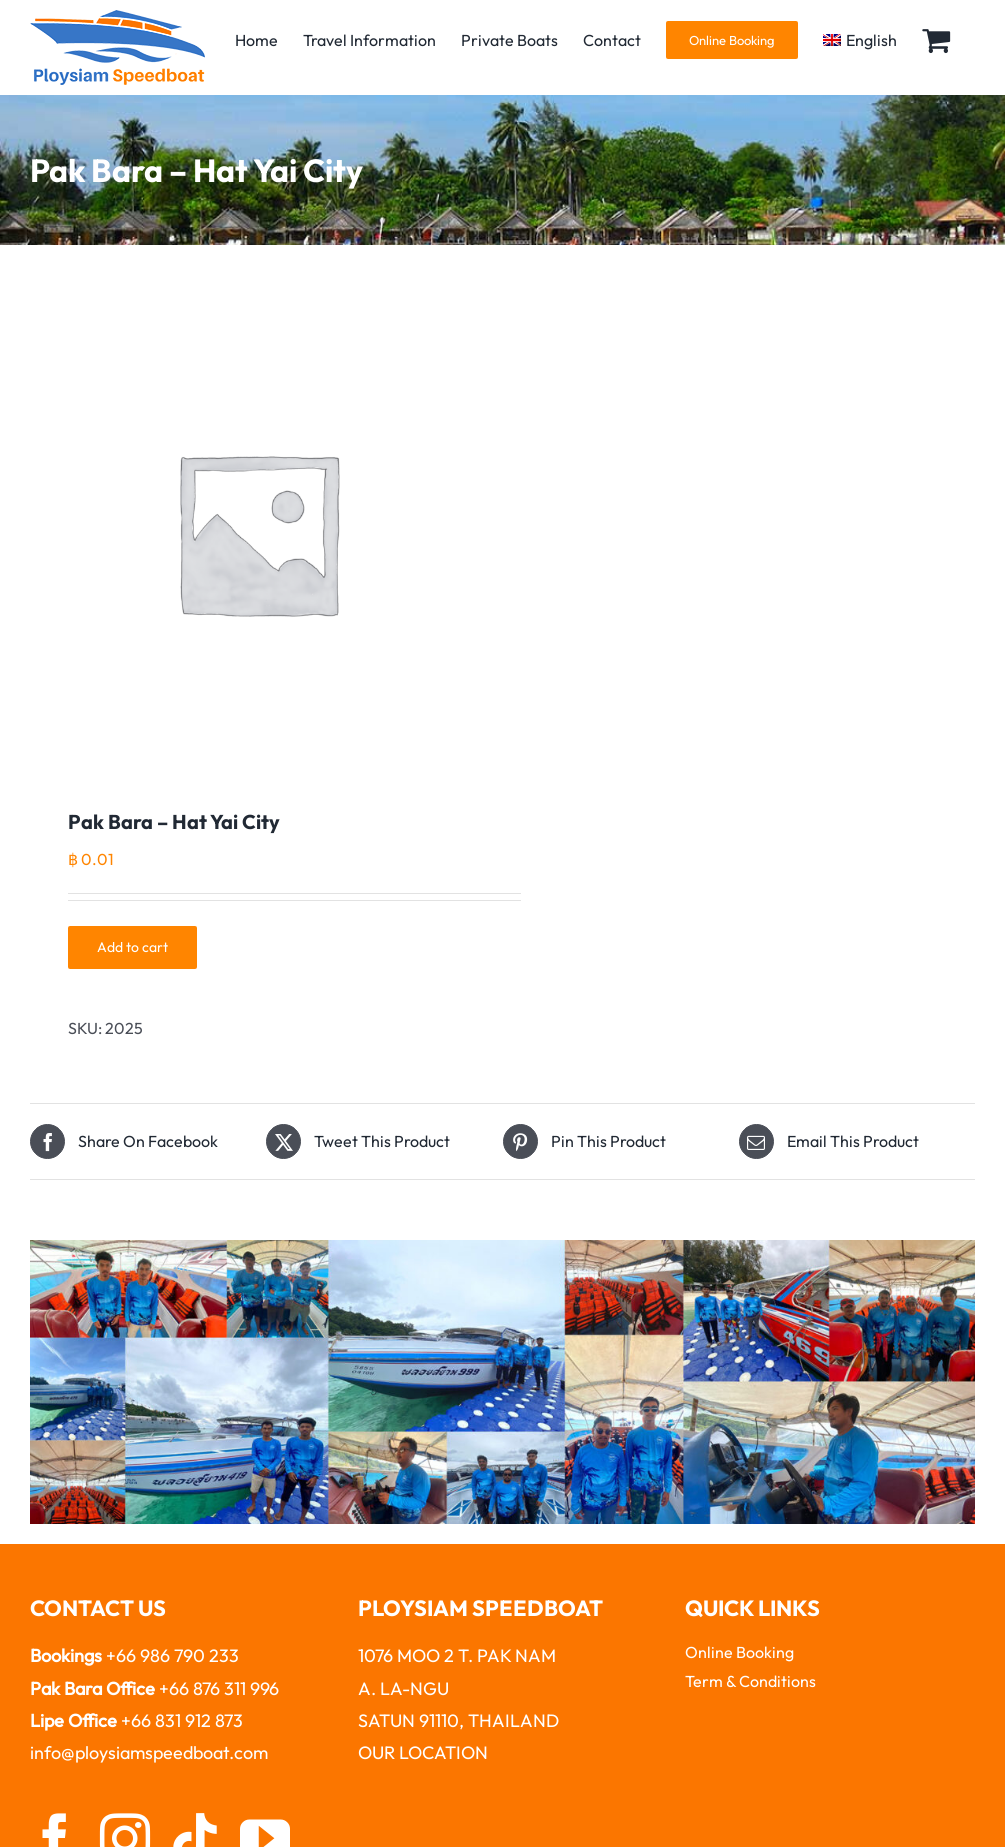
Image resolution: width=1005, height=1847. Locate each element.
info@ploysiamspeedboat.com (149, 1752)
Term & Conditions (750, 1681)
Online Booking (739, 1652)
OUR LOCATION (423, 1752)
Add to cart (132, 947)
